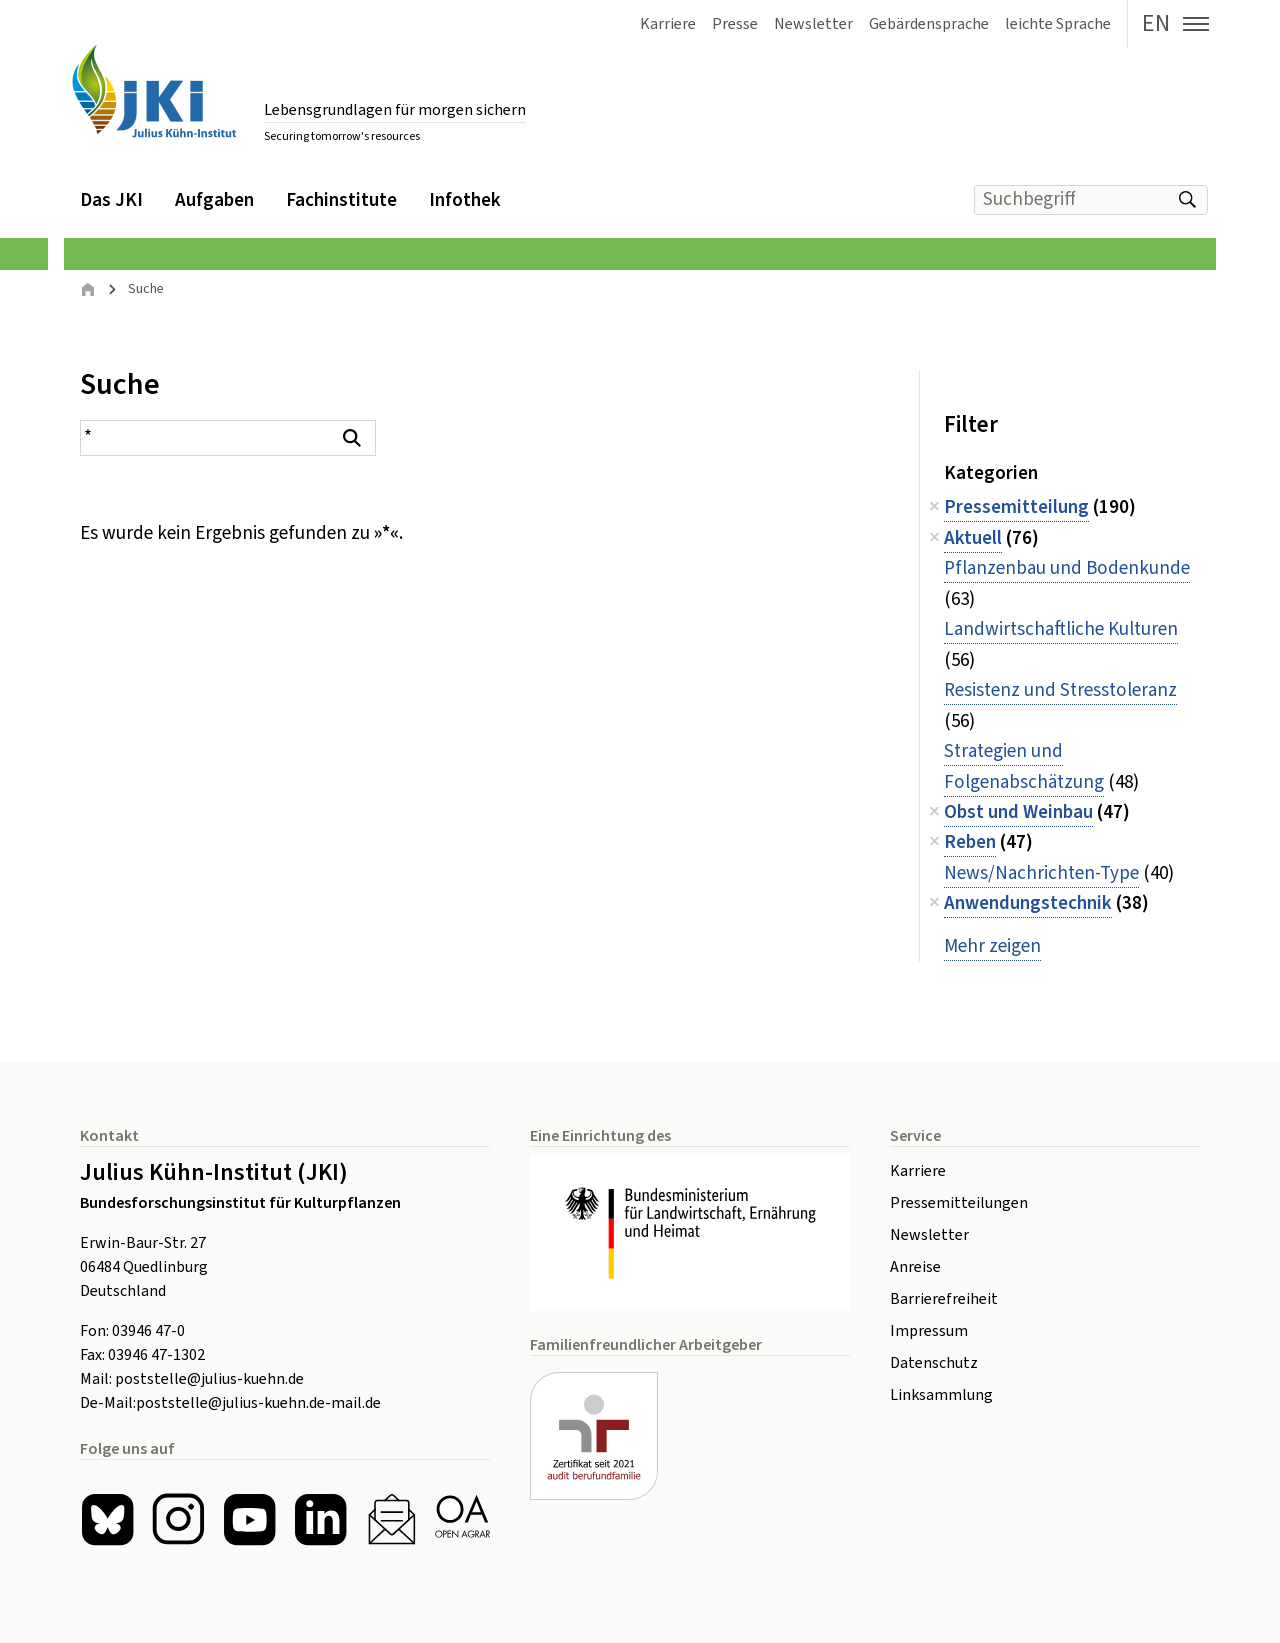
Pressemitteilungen (959, 1203)
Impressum (929, 1331)
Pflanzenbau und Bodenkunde (1067, 568)
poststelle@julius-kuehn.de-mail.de (258, 1403)
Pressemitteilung (1016, 507)
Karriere (918, 1171)
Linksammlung (941, 1395)
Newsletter (929, 1235)
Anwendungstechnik (1028, 903)
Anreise (915, 1267)
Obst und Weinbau (1018, 812)
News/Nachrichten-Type (1041, 873)
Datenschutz (934, 1363)
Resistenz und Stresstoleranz (1060, 690)
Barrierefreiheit (944, 1299)
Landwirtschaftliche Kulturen (1061, 629)
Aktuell (973, 538)
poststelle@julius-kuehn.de (209, 1379)
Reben (970, 842)
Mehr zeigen (992, 946)
